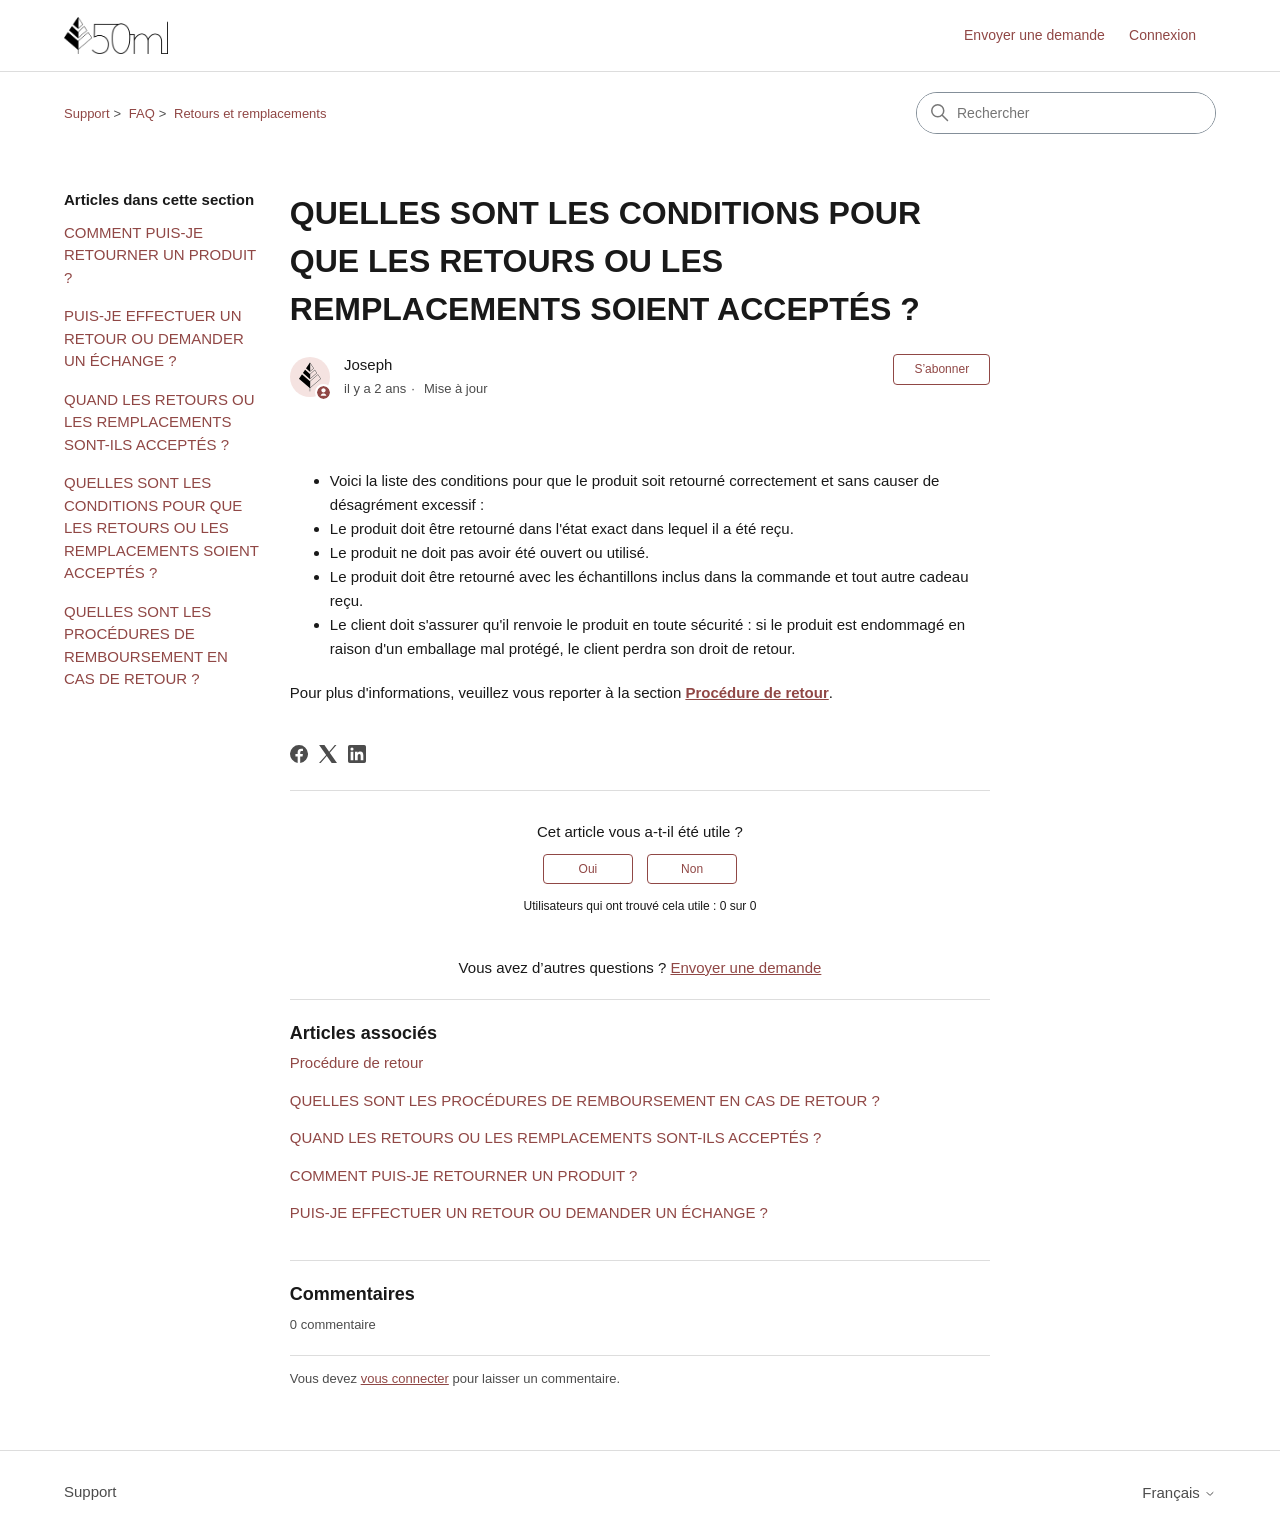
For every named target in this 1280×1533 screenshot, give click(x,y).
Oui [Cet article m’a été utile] (588, 869)
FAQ (142, 113)
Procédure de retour (756, 692)
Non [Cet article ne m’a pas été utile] (692, 869)
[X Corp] (328, 754)
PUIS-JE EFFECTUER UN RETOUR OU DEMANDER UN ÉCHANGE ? (154, 338)
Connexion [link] (1162, 35)
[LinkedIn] (357, 754)
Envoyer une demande (1034, 35)
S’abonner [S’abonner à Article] (941, 369)
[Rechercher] (1066, 113)
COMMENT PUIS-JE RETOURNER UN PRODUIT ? (160, 255)
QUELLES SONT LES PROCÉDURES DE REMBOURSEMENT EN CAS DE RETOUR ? (146, 645)
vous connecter (405, 1378)
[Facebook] (299, 754)
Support (87, 113)
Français (1179, 1492)
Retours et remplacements (250, 113)
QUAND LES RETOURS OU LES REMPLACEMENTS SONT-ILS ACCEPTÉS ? (159, 422)
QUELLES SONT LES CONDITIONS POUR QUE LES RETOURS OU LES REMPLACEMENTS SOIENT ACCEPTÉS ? (161, 527)
